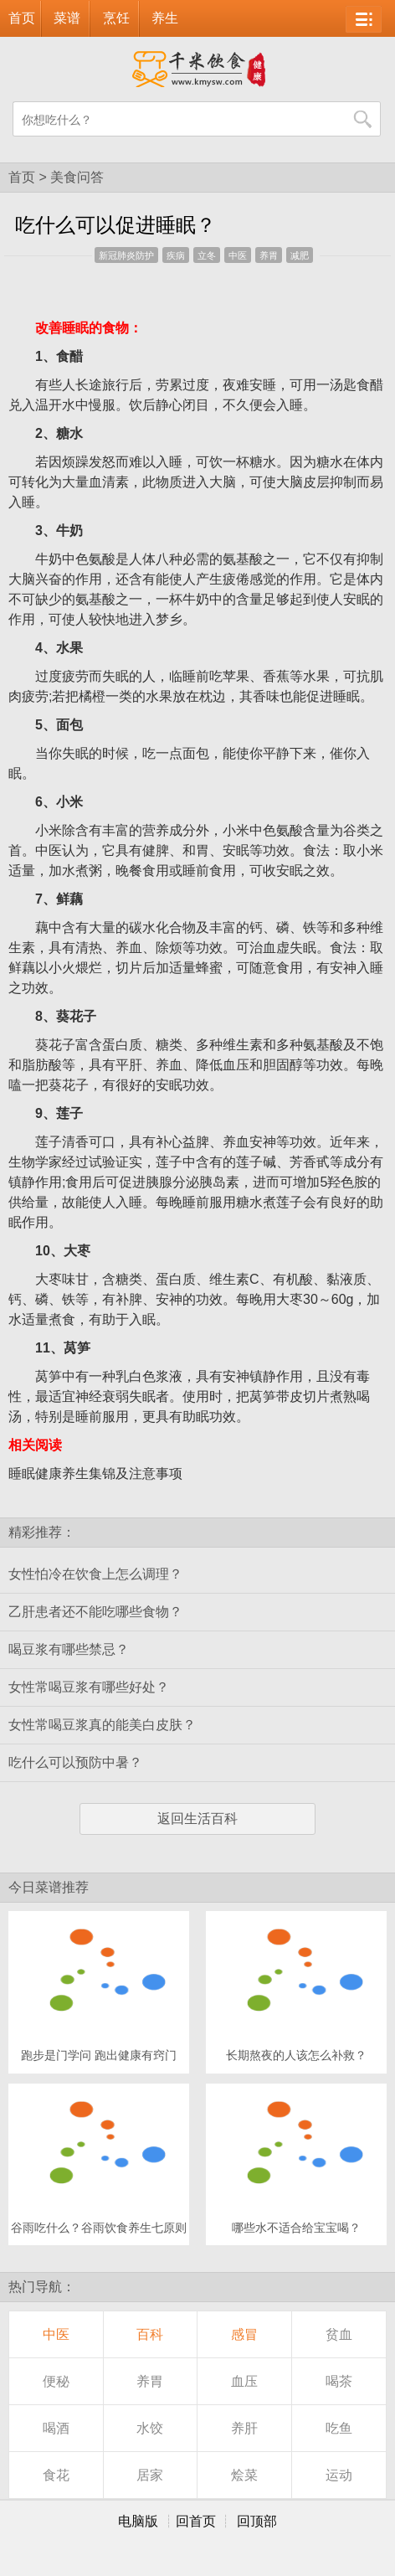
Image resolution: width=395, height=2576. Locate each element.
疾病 (176, 255)
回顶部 (257, 2521)
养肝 (244, 2428)
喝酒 (56, 2428)
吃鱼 (339, 2428)
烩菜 (244, 2475)
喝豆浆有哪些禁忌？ (68, 1649)
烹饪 (116, 18)
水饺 (149, 2428)
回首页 (196, 2521)
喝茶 (339, 2381)
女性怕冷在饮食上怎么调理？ (95, 1574)
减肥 (299, 255)
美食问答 (77, 177)
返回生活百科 (197, 1818)
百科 (149, 2334)
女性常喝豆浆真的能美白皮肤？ (102, 1725)
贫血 (339, 2334)
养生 (164, 18)
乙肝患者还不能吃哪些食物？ (95, 1612)
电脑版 (138, 2521)
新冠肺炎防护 (126, 255)
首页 (21, 18)
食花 (56, 2475)
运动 (339, 2475)
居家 (149, 2475)
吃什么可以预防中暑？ (75, 1762)
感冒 (244, 2334)
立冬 (207, 255)
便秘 (56, 2381)
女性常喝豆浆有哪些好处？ (88, 1687)
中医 (237, 255)
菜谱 (67, 18)
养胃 (268, 255)
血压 (244, 2381)
